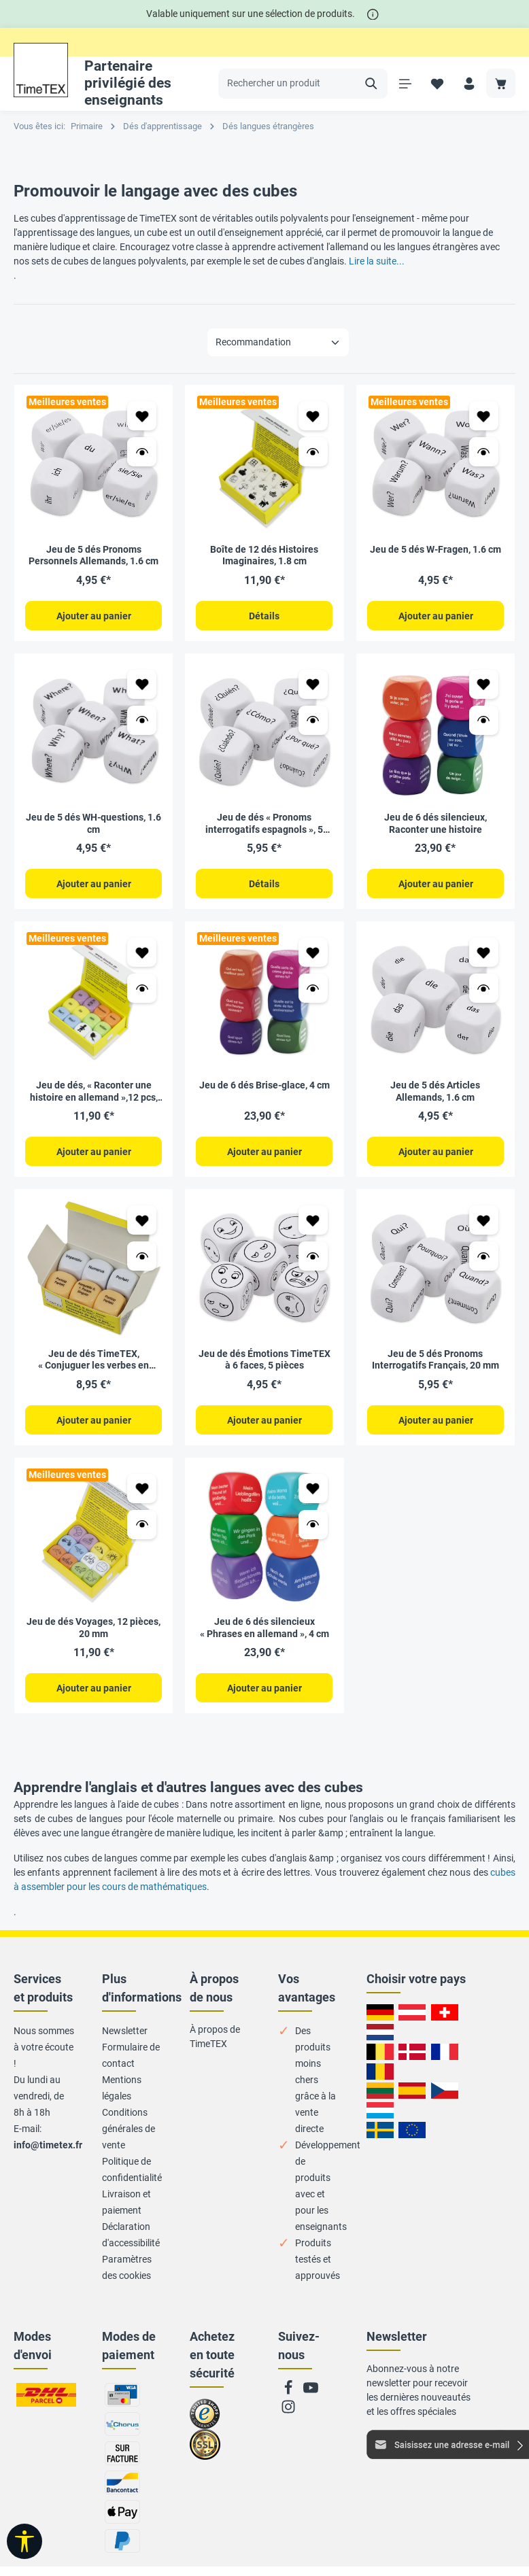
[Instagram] (288, 2408)
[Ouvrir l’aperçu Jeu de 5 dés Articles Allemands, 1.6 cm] (483, 987)
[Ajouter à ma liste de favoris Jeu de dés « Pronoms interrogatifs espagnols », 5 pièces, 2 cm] (313, 683)
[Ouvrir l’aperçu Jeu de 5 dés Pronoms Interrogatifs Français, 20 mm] (483, 1254)
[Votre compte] (468, 83)
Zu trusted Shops (205, 2417)
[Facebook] (289, 2389)
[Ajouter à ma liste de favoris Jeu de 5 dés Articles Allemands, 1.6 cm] (483, 951)
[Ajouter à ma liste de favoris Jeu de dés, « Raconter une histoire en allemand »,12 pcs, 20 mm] (141, 951)
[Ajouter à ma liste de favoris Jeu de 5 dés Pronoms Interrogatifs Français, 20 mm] (483, 1218)
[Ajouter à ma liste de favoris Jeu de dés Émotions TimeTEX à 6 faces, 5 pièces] (313, 1218)
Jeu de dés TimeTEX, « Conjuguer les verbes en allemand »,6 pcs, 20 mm (93, 1359)
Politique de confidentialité (132, 2167)
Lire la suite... (377, 261)
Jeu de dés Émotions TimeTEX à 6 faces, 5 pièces (264, 1358)
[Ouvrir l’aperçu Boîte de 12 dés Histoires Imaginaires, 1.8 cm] (313, 451)
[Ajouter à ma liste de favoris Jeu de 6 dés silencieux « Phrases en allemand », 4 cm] (313, 1486)
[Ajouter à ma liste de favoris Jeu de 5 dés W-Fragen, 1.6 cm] (483, 415)
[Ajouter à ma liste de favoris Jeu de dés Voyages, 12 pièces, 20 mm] (141, 1486)
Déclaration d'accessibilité (131, 2232)
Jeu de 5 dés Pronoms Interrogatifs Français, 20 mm (435, 1358)
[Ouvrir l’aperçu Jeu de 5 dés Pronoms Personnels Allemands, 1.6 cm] (141, 451)
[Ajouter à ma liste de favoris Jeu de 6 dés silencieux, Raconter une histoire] (483, 683)
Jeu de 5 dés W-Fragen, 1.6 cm (435, 549)
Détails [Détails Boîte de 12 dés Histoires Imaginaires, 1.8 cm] (264, 616)
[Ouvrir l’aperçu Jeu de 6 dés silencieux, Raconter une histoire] (483, 719)
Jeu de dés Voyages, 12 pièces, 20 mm (93, 1625)
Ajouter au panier (93, 616)
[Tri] (278, 342)
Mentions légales (121, 2085)
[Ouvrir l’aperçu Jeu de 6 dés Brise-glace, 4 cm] (313, 987)
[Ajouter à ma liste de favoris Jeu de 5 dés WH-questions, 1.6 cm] (141, 683)
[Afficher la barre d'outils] (24, 2541)
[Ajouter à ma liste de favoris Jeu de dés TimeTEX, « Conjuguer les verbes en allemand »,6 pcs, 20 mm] (141, 1218)
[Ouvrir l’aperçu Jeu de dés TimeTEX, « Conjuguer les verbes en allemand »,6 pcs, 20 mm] (141, 1254)
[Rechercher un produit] (287, 84)
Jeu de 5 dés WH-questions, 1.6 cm (93, 822)
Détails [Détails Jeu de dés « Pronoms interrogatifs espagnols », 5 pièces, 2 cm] (264, 883)
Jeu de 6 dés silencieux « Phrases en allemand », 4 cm (264, 1625)
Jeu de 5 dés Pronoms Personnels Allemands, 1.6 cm (93, 555)
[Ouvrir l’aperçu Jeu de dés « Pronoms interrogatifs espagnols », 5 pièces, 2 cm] (313, 719)
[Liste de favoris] (436, 83)
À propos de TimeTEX (215, 2034)
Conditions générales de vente (128, 2126)
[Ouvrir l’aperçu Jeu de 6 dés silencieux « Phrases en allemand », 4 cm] (313, 1522)
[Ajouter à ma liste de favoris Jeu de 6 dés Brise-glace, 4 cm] (313, 951)
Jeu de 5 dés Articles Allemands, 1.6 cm (435, 1090)
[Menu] (405, 83)
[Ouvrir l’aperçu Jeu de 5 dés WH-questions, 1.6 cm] (141, 719)
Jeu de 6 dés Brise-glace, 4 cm (264, 1084)
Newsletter (125, 2028)
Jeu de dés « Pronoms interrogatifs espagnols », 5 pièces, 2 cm (264, 823)
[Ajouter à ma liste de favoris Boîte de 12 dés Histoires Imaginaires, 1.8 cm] (313, 415)
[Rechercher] (372, 84)
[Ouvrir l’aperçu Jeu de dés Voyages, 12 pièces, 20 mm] (141, 1522)
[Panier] (500, 83)
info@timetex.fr (48, 2142)
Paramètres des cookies (127, 2265)
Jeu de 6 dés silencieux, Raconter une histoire (435, 822)
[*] (373, 13)
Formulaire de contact (131, 2053)
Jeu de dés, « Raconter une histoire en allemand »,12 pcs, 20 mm (94, 1091)
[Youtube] (310, 2389)
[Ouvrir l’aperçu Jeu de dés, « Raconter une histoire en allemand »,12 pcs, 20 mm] (141, 987)
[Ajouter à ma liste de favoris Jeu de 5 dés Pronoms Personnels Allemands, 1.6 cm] (141, 415)
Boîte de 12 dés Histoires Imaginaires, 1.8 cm (264, 555)
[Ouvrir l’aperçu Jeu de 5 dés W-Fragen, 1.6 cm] (483, 451)
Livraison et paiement (126, 2200)
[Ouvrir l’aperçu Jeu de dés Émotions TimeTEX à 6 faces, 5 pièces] (313, 1254)
